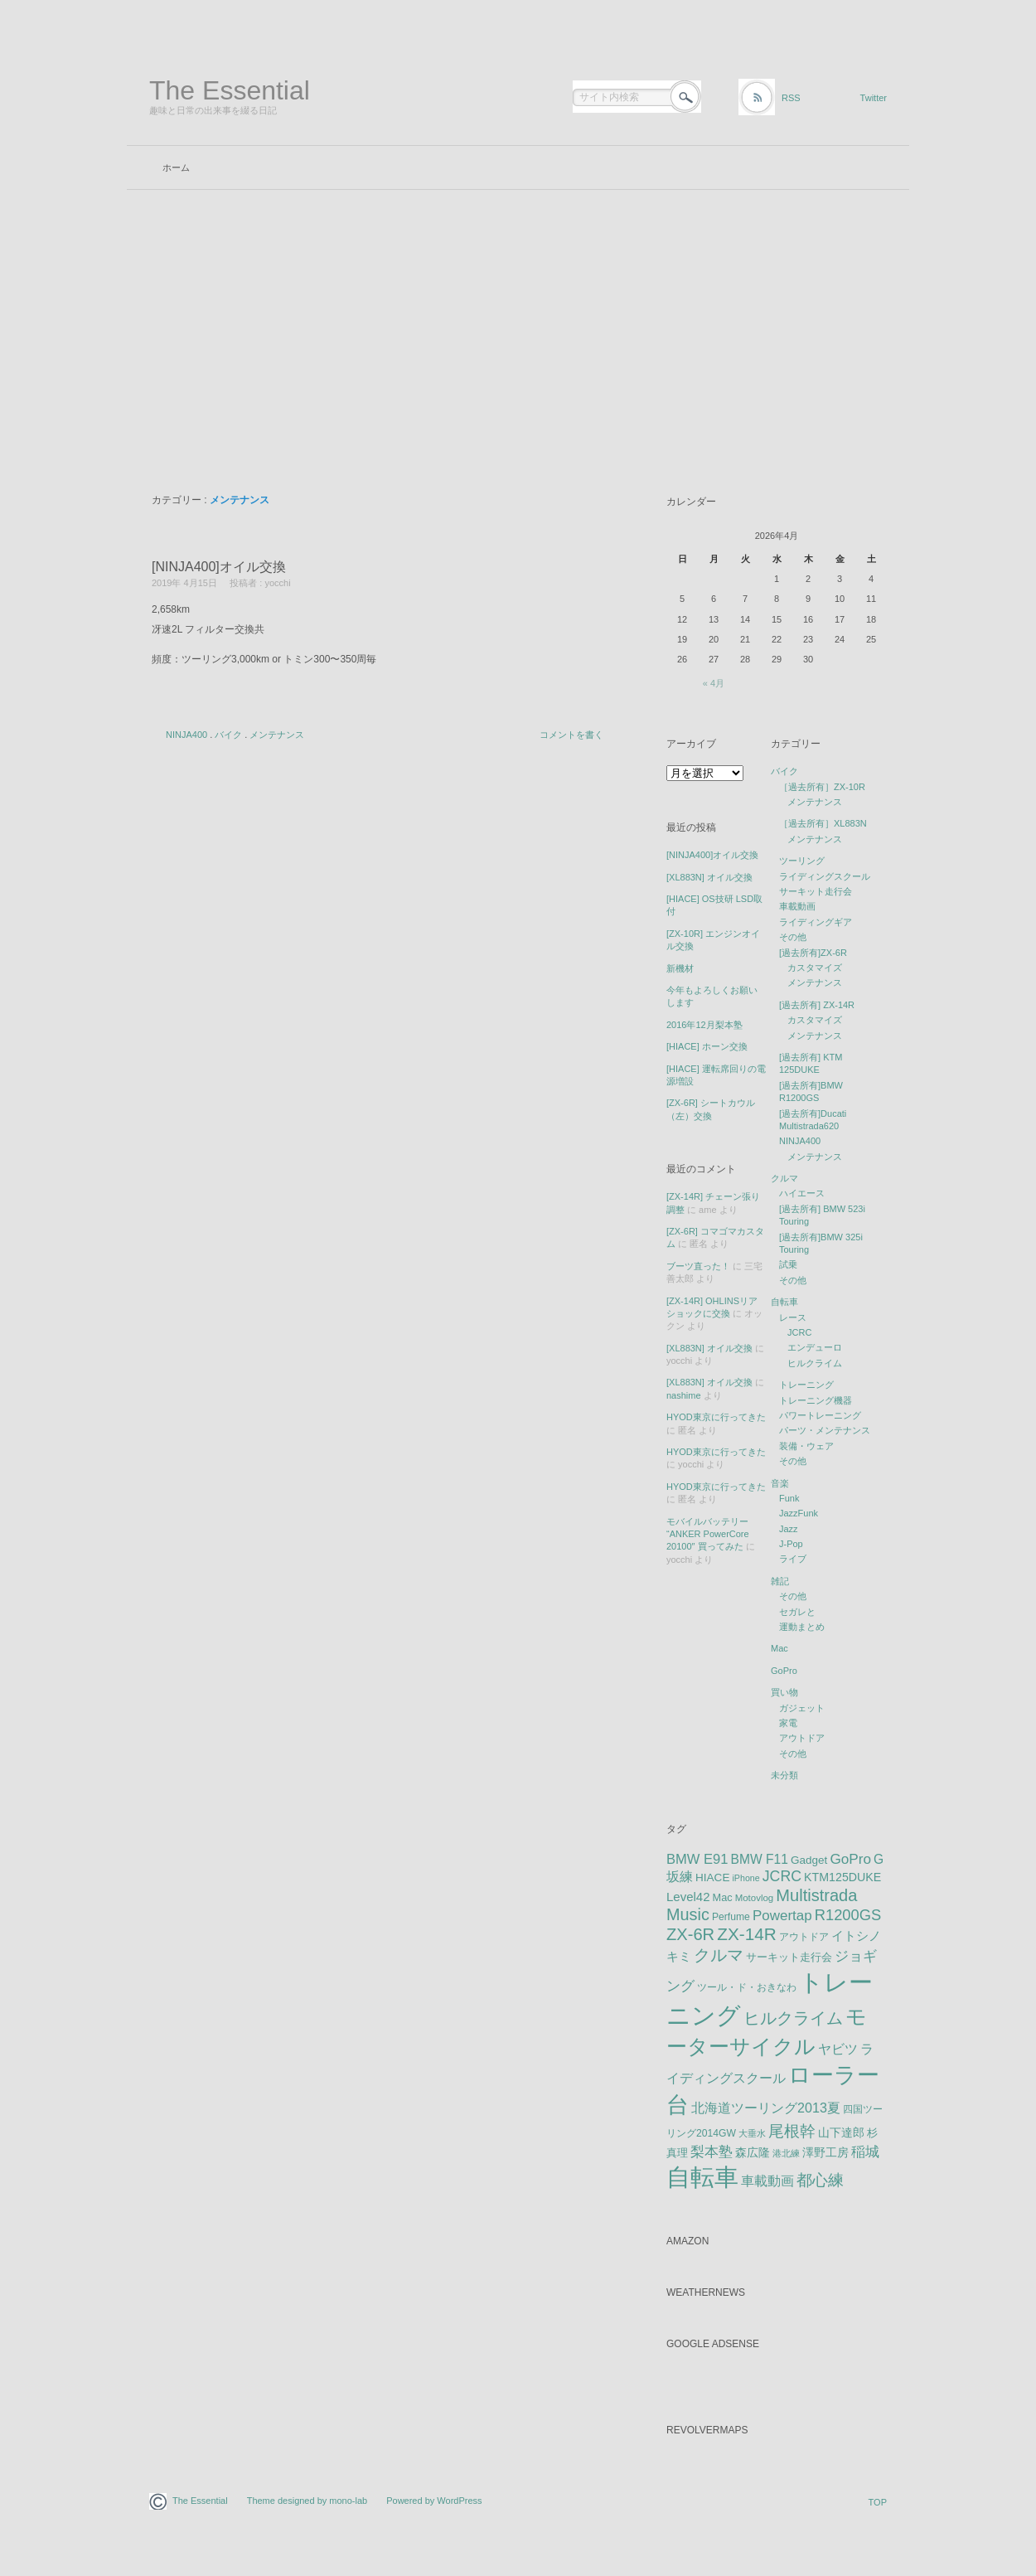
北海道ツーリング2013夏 (765, 2107)
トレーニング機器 (815, 1400)
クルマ (784, 1178)
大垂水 (752, 2133)
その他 (792, 937)
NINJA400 (186, 735)
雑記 (780, 1581)
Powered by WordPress (434, 2501)
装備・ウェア (806, 1446)
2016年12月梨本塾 (704, 1025)
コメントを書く (571, 735)
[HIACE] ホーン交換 (707, 1046)
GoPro (784, 1671)
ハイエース (802, 1193)
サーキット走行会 (815, 891)
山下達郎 (841, 2133)
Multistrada (816, 1895)
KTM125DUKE (842, 1877)
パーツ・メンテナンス (824, 1430)
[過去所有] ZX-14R (816, 1005)
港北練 (786, 2153)
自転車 (784, 1302)
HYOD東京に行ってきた (716, 1417)
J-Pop (791, 1544)
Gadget (809, 1860)
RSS (791, 98)
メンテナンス (276, 735)
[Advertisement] (518, 314)
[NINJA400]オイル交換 (219, 567)
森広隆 (752, 2152)
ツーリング (802, 861)
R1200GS (848, 1915)
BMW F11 (759, 1859)
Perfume (731, 1917)
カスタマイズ (814, 968)
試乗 (788, 1264)
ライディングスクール (824, 876)
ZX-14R (747, 1933)
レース (792, 1317)
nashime (683, 1395)
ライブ (792, 1559)
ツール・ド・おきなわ (746, 1987)
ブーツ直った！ (698, 1266)
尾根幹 (792, 2131)
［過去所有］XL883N (823, 823)
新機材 (680, 968)
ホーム (176, 167)
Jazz (788, 1529)
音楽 (780, 1483)
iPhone (745, 1878)
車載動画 (797, 906)
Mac (779, 1648)
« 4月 (713, 683)
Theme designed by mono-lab (307, 2501)
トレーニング (806, 1385)
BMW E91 (697, 1859)
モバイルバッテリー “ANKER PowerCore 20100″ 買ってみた (707, 1534)
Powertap (782, 1916)
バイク (228, 735)
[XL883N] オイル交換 (709, 877)
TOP (878, 2502)
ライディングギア (815, 922)
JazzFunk (798, 1513)
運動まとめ (802, 1627)
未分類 (784, 1775)
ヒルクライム (814, 1363)
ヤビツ (838, 2049)
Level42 (688, 1897)
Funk (789, 1498)
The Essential (229, 90)
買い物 (784, 1692)
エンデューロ (814, 1347)
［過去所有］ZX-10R (822, 787)
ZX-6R (690, 1934)
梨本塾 (711, 2152)
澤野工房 (825, 2152)
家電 (788, 1723)
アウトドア (802, 1738)
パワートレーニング (820, 1415)
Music (687, 1914)
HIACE (712, 1877)
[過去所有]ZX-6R (813, 953)
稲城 (865, 2152)
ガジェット (802, 1708)
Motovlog (754, 1898)
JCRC (799, 1332)
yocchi (277, 583)
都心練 (820, 2180)
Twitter (873, 98)
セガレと (797, 1612)
